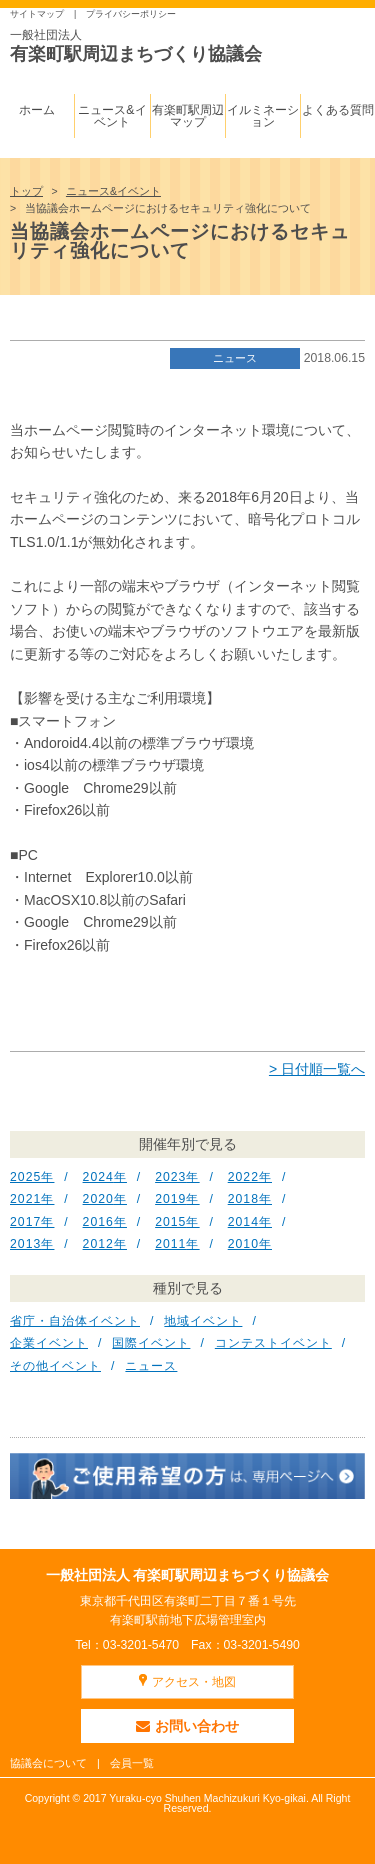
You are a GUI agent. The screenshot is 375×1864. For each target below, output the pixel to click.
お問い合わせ (187, 1726)
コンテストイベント (273, 1343)
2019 (170, 1199)
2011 (170, 1244)
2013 (25, 1244)
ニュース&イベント (112, 116)
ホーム (37, 110)
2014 (243, 1222)
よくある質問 (338, 110)
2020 (98, 1199)
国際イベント (151, 1343)
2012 (98, 1244)
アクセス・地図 (194, 1682)
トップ (26, 191)
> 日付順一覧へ (317, 1069)
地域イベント (203, 1321)
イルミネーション (263, 116)
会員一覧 (132, 1763)
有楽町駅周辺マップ (188, 116)
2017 (25, 1222)
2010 (243, 1244)
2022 (243, 1177)
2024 (98, 1177)
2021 (25, 1199)
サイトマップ (37, 14)
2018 (243, 1199)
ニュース (235, 358)
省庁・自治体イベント (75, 1321)
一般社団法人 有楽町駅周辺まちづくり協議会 (188, 1575)
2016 (98, 1222)
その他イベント (55, 1366)
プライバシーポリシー (131, 14)
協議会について (48, 1763)
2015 (170, 1222)
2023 (170, 1177)
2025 (25, 1177)
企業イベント (49, 1343)
